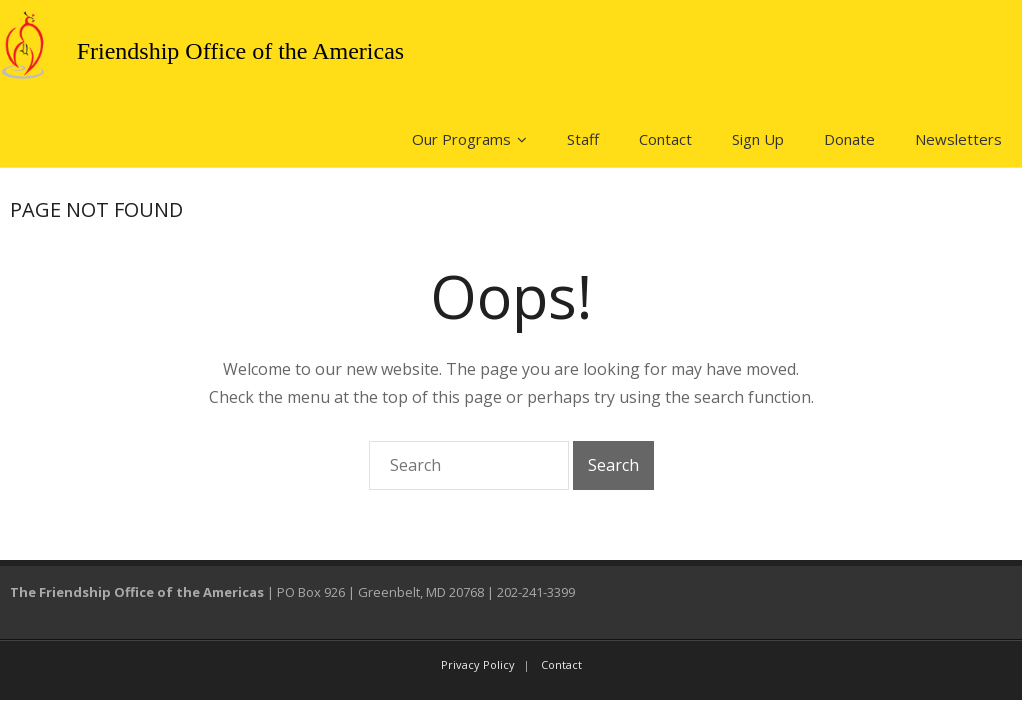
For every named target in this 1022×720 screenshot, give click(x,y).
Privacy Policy (478, 664)
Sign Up (758, 139)
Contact (665, 139)
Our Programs (461, 139)
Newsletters (958, 139)
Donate (849, 139)
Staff (583, 139)
